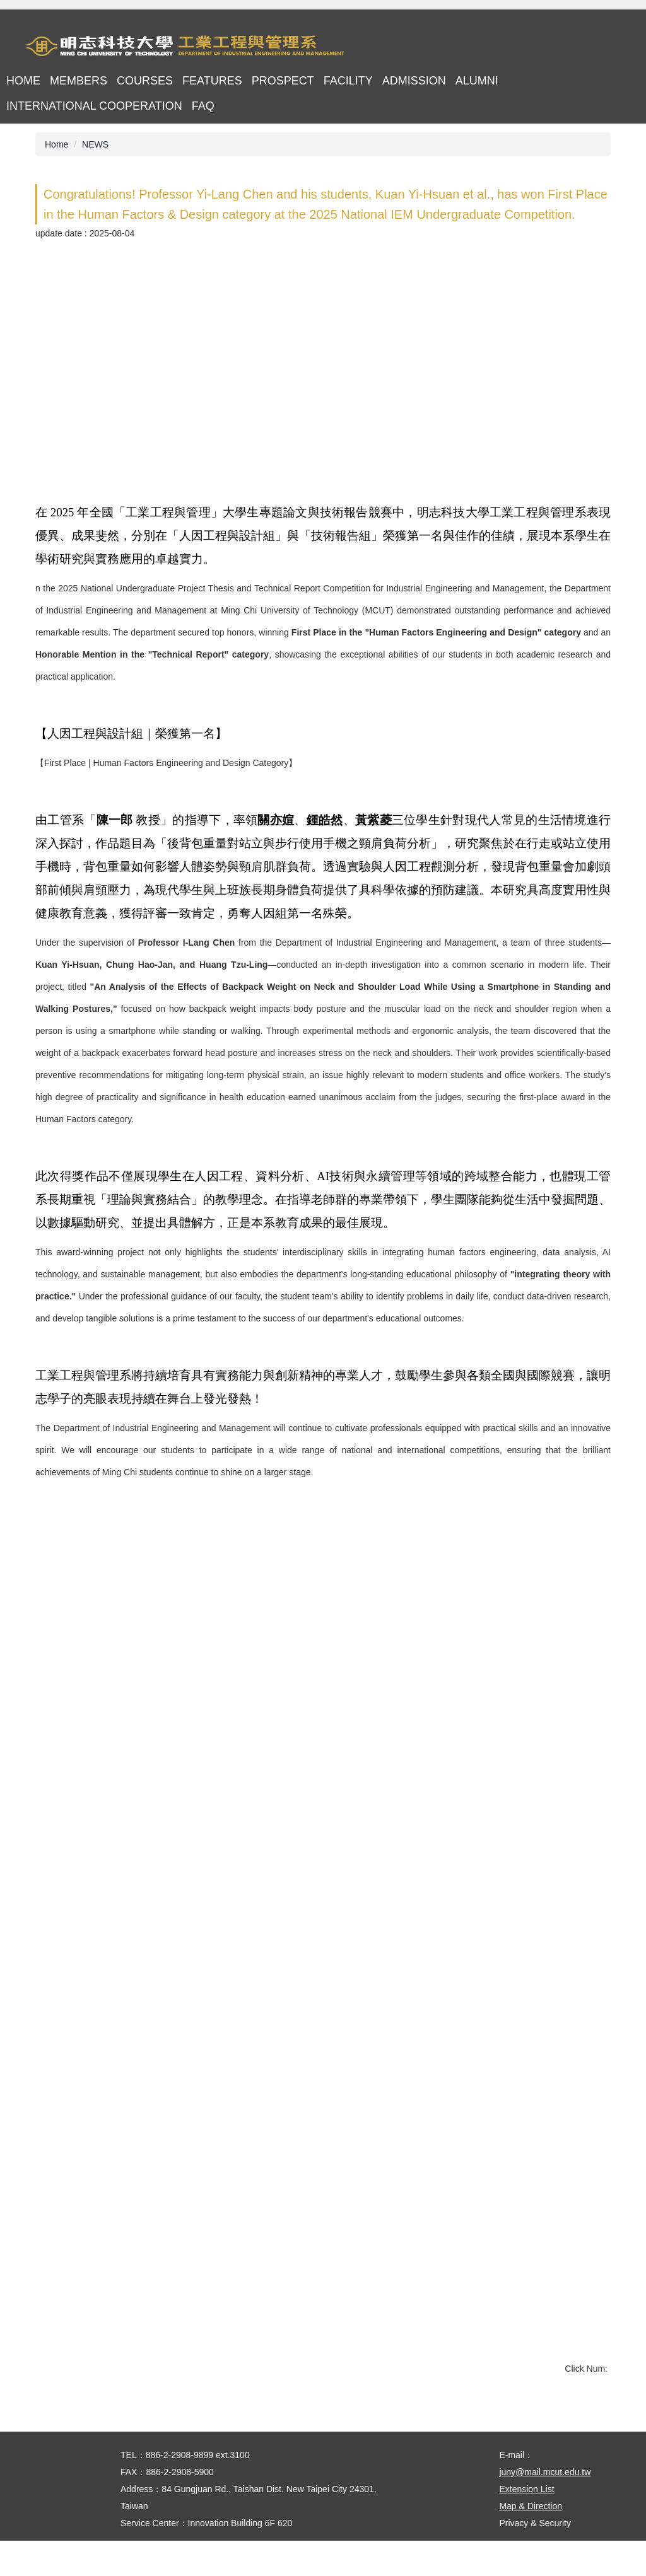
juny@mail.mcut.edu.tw (544, 2507)
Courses (145, 80)
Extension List (526, 2524)
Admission (414, 80)
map (542, 47)
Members (78, 80)
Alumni (476, 80)
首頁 (507, 47)
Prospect (283, 80)
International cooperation (94, 106)
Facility (348, 80)
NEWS (95, 144)
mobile (612, 47)
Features (212, 80)
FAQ (203, 106)
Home (23, 80)
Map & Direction (530, 2541)
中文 (577, 47)
